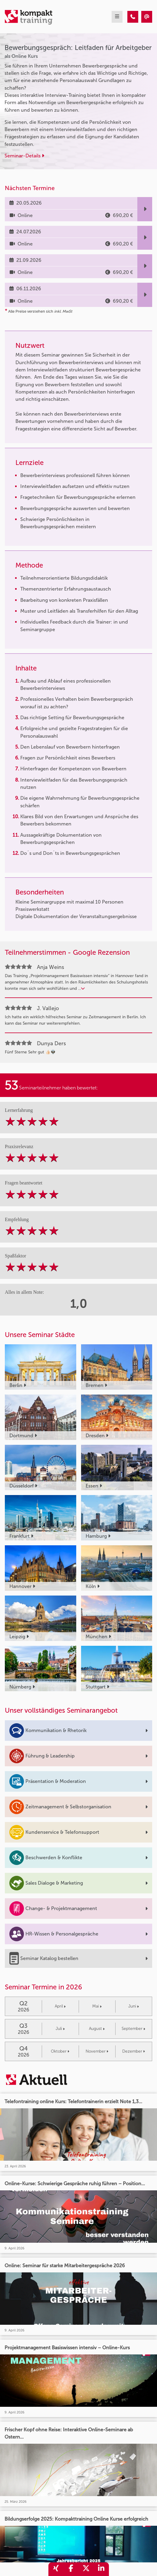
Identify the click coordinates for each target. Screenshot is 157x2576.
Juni (133, 2006)
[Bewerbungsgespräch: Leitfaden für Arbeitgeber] (132, 17)
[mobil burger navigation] (117, 17)
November (97, 2051)
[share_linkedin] (101, 2569)
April (60, 2006)
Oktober (60, 2051)
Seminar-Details (24, 156)
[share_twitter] (86, 2569)
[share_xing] (56, 2569)
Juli (60, 2028)
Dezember (133, 2051)
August (97, 2028)
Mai (97, 2006)
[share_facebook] (71, 2569)
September (133, 2028)
